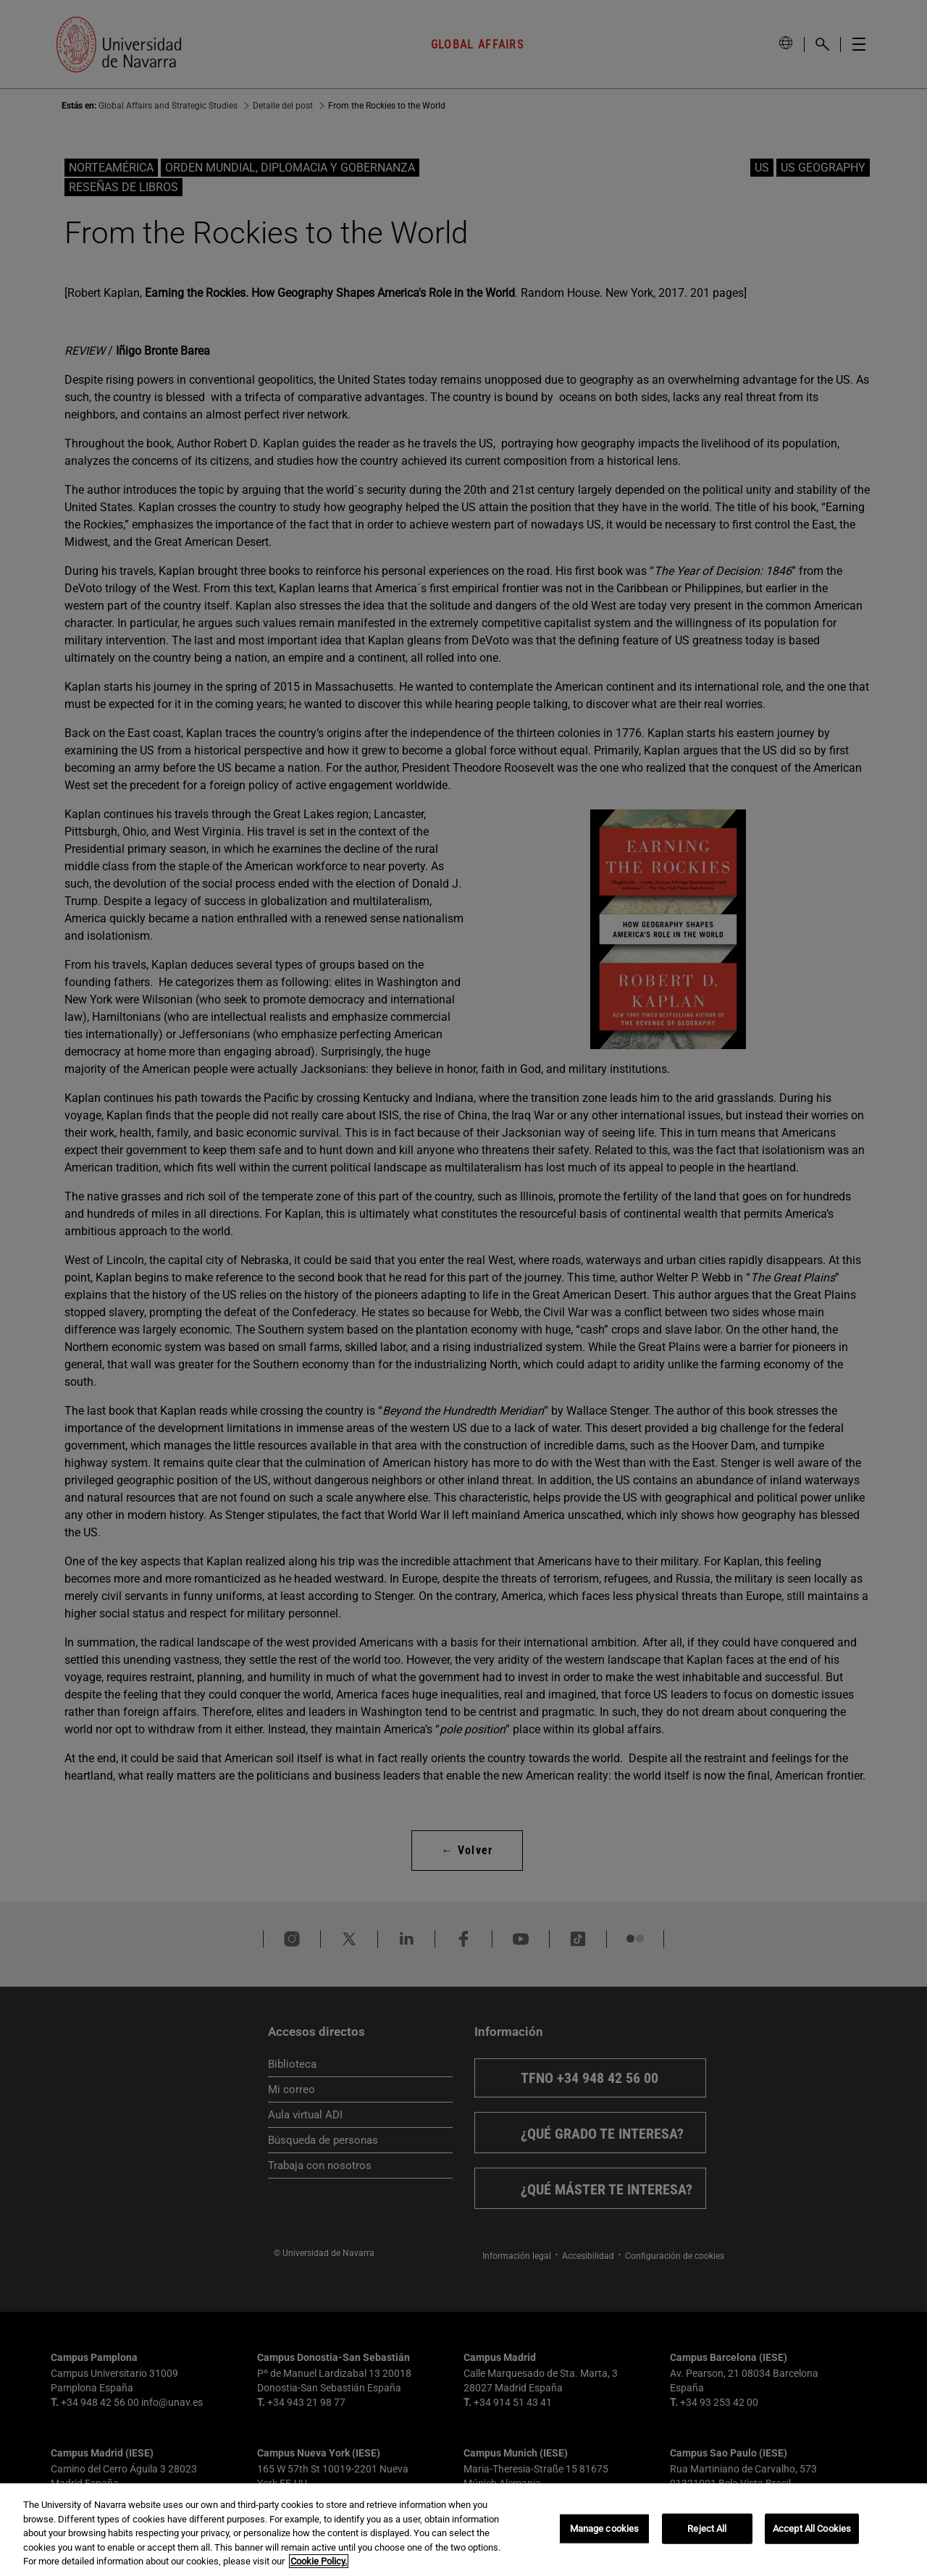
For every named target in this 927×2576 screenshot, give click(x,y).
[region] (463, 2529)
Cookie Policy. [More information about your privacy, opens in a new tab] (318, 2561)
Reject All (706, 2528)
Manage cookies (604, 2528)
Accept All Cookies (812, 2528)
